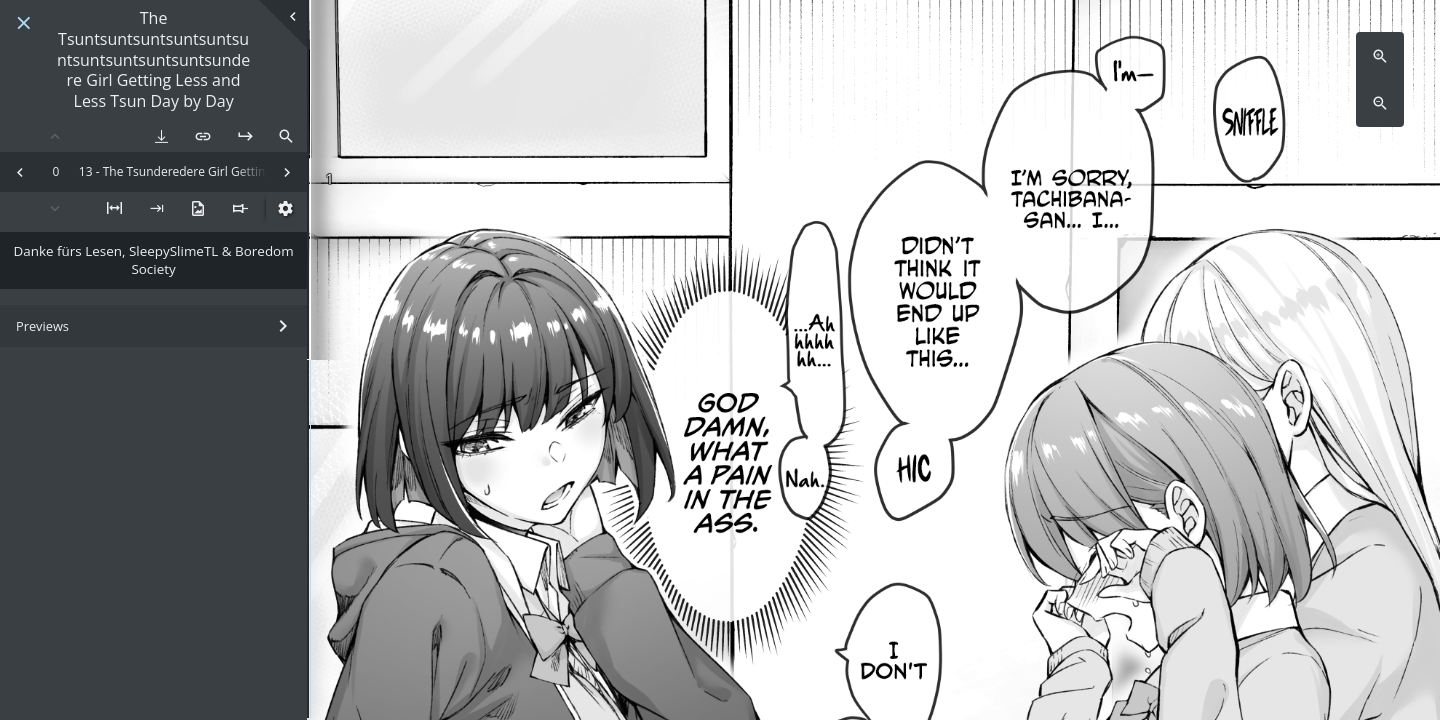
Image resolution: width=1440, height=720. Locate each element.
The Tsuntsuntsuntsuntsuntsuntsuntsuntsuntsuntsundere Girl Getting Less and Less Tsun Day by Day (153, 60)
